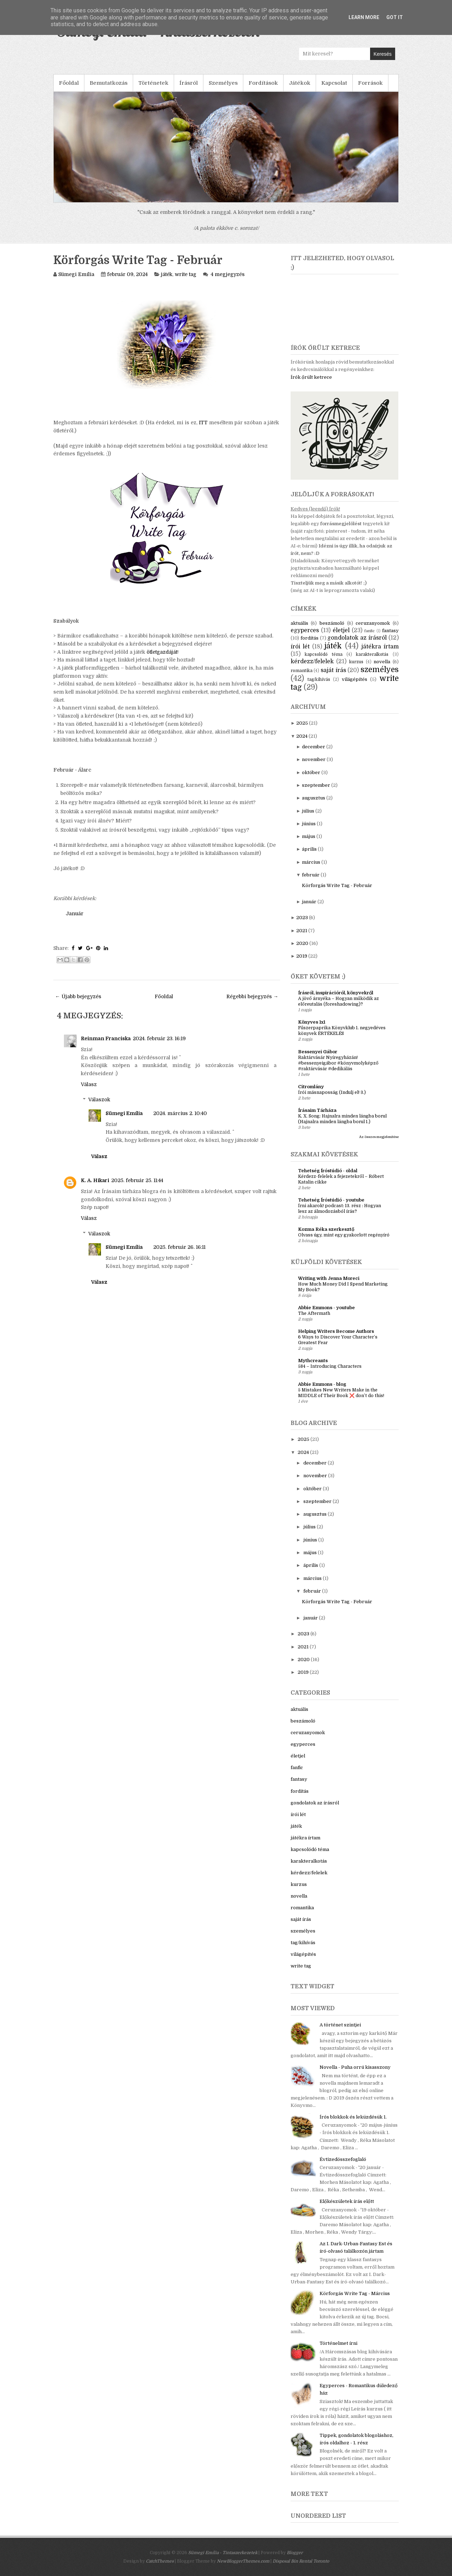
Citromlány (311, 1086)
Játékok (299, 83)
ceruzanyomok (373, 623)
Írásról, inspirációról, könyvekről (335, 992)
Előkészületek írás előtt (347, 2201)
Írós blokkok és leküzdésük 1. (353, 2117)
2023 (302, 917)
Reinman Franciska (106, 1038)
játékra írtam (380, 646)
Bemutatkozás (108, 83)
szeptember (316, 785)
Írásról (188, 83)
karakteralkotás (372, 654)
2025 (302, 723)
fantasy (390, 630)
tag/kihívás (319, 679)
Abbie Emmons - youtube (326, 1307)
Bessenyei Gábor (317, 1051)
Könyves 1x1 (311, 1022)
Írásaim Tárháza (317, 1110)
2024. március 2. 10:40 (180, 1113)
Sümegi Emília (124, 1113)
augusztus (313, 798)
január (309, 901)
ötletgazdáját (162, 652)
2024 (302, 736)
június (309, 823)
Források (370, 83)
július (308, 811)
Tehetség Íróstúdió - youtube (331, 1200)
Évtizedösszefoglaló (343, 2159)
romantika (302, 670)
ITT (203, 422)
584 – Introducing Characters (330, 1366)
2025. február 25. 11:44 (137, 1180)
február (311, 874)
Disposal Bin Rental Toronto (301, 2561)
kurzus (356, 661)
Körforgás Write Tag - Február (137, 260)
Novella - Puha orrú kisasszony (355, 2067)
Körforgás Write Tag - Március (355, 2293)
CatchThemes (160, 2561)
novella (382, 661)
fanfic (369, 631)
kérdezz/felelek (312, 661)
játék (166, 274)
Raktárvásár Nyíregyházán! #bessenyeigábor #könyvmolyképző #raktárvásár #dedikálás (338, 1063)
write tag (185, 274)
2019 (301, 956)
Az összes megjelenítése (379, 1137)
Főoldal (69, 83)
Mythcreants (313, 1360)
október (311, 772)
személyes (380, 669)
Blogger (295, 2552)
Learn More (364, 17)
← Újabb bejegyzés (78, 996)
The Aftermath (314, 1313)
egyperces (305, 630)
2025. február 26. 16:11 (179, 1247)
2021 (301, 930)
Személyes (223, 83)
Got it (394, 17)
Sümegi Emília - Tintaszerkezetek (222, 2552)
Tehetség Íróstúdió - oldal (327, 1170)
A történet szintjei (340, 2024)
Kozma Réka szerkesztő (326, 1229)
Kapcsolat (334, 83)
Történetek (153, 83)
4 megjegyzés (228, 274)
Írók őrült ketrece (311, 377)
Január (74, 913)
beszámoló (332, 623)
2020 (302, 943)
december (313, 746)
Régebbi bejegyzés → (252, 996)
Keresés (383, 54)
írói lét (300, 646)
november (314, 759)
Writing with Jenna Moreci (328, 1278)
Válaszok (99, 1099)
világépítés (354, 679)
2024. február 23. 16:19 (159, 1038)
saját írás (333, 670)
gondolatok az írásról (357, 638)
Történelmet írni (338, 2343)
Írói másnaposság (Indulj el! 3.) (332, 1092)
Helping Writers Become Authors (336, 1331)
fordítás (310, 638)
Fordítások (263, 83)
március (311, 862)
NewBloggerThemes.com (243, 2561)
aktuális (299, 623)
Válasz (89, 1084)
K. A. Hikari (95, 1180)
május (308, 836)
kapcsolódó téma (323, 654)
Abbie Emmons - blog (322, 1384)
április (309, 849)
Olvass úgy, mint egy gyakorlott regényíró (343, 1235)
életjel (341, 630)
